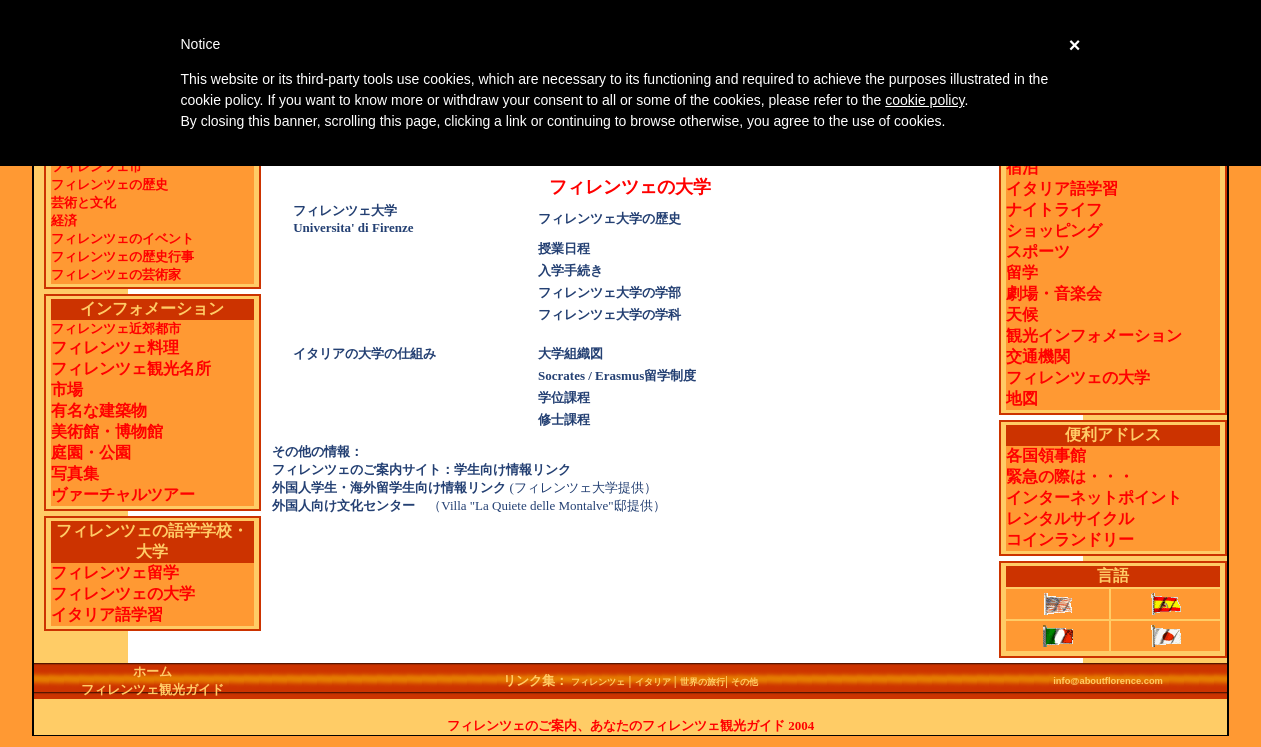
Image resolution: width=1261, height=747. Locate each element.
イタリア (653, 682)
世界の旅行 (702, 682)
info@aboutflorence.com (1108, 681)
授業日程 (564, 248)
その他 (744, 682)
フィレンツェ (598, 682)
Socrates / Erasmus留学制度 (617, 375)
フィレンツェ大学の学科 (609, 314)
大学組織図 (570, 353)
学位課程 (564, 397)
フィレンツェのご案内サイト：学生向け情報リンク (421, 469)
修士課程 (564, 419)
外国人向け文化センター (350, 505)
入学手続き (570, 270)
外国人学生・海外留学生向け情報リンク (389, 487)
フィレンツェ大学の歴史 (609, 218)
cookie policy (924, 100)
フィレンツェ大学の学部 (609, 292)
